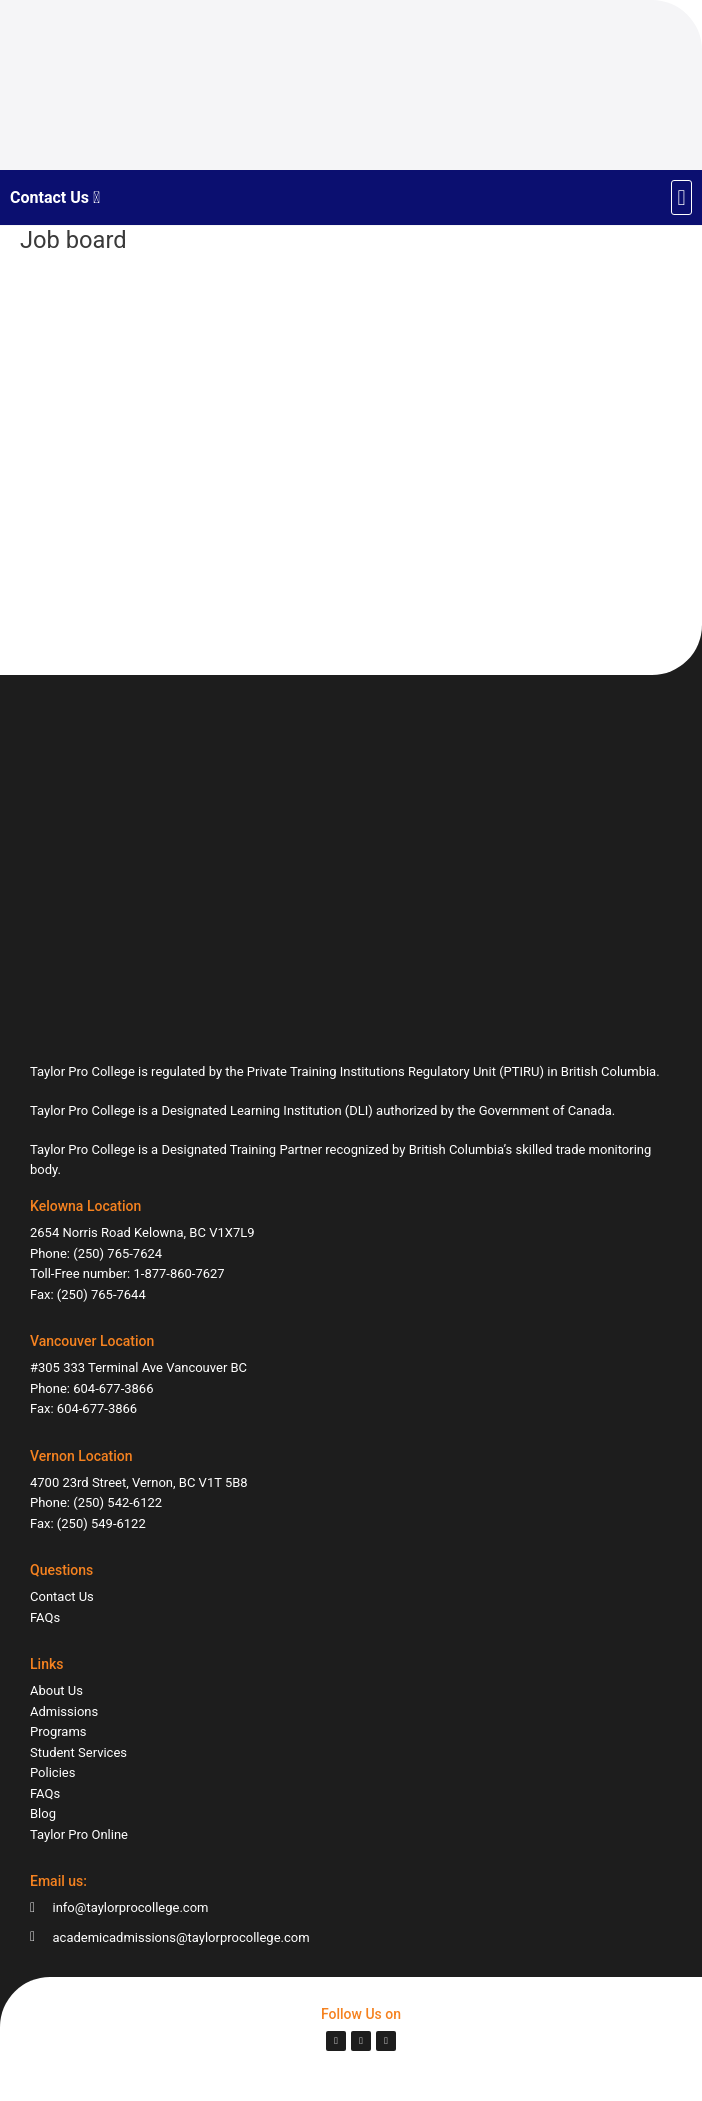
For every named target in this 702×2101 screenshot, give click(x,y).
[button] (681, 197)
